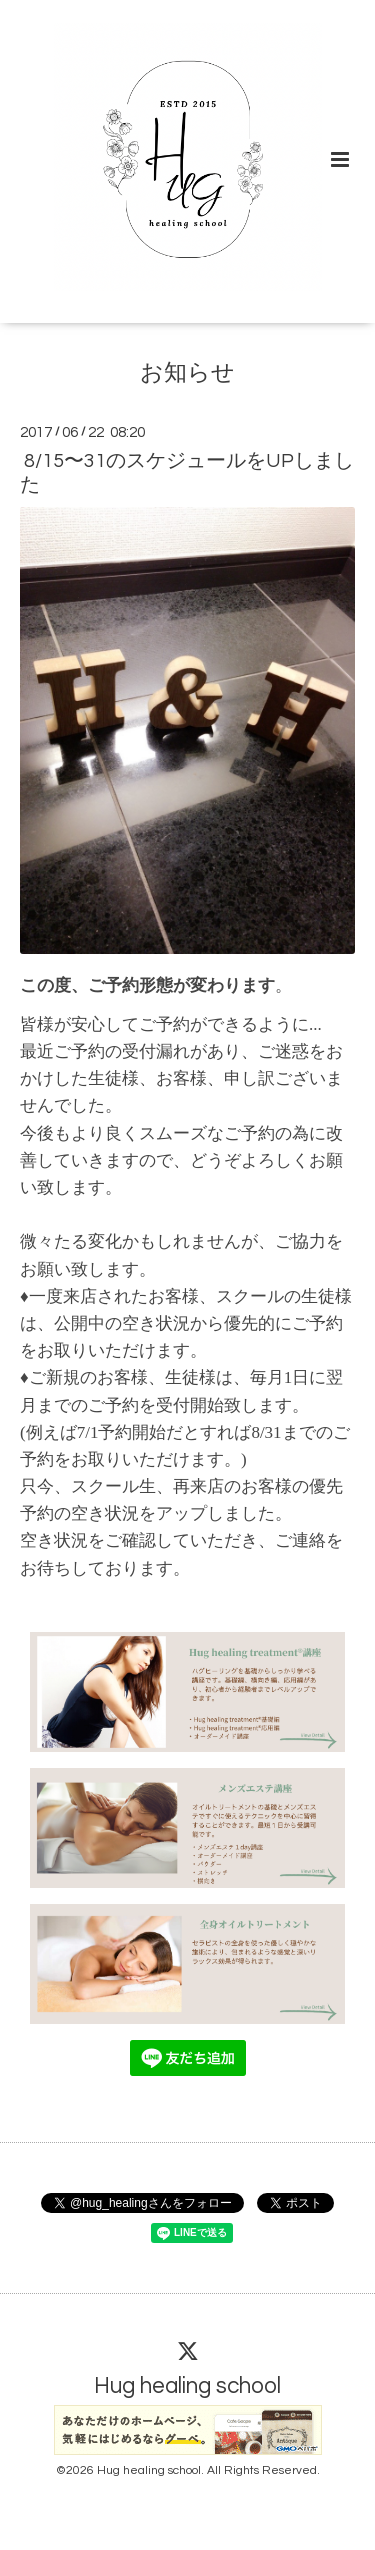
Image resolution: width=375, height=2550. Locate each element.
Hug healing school (187, 2386)
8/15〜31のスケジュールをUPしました (187, 472)
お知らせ (187, 373)
